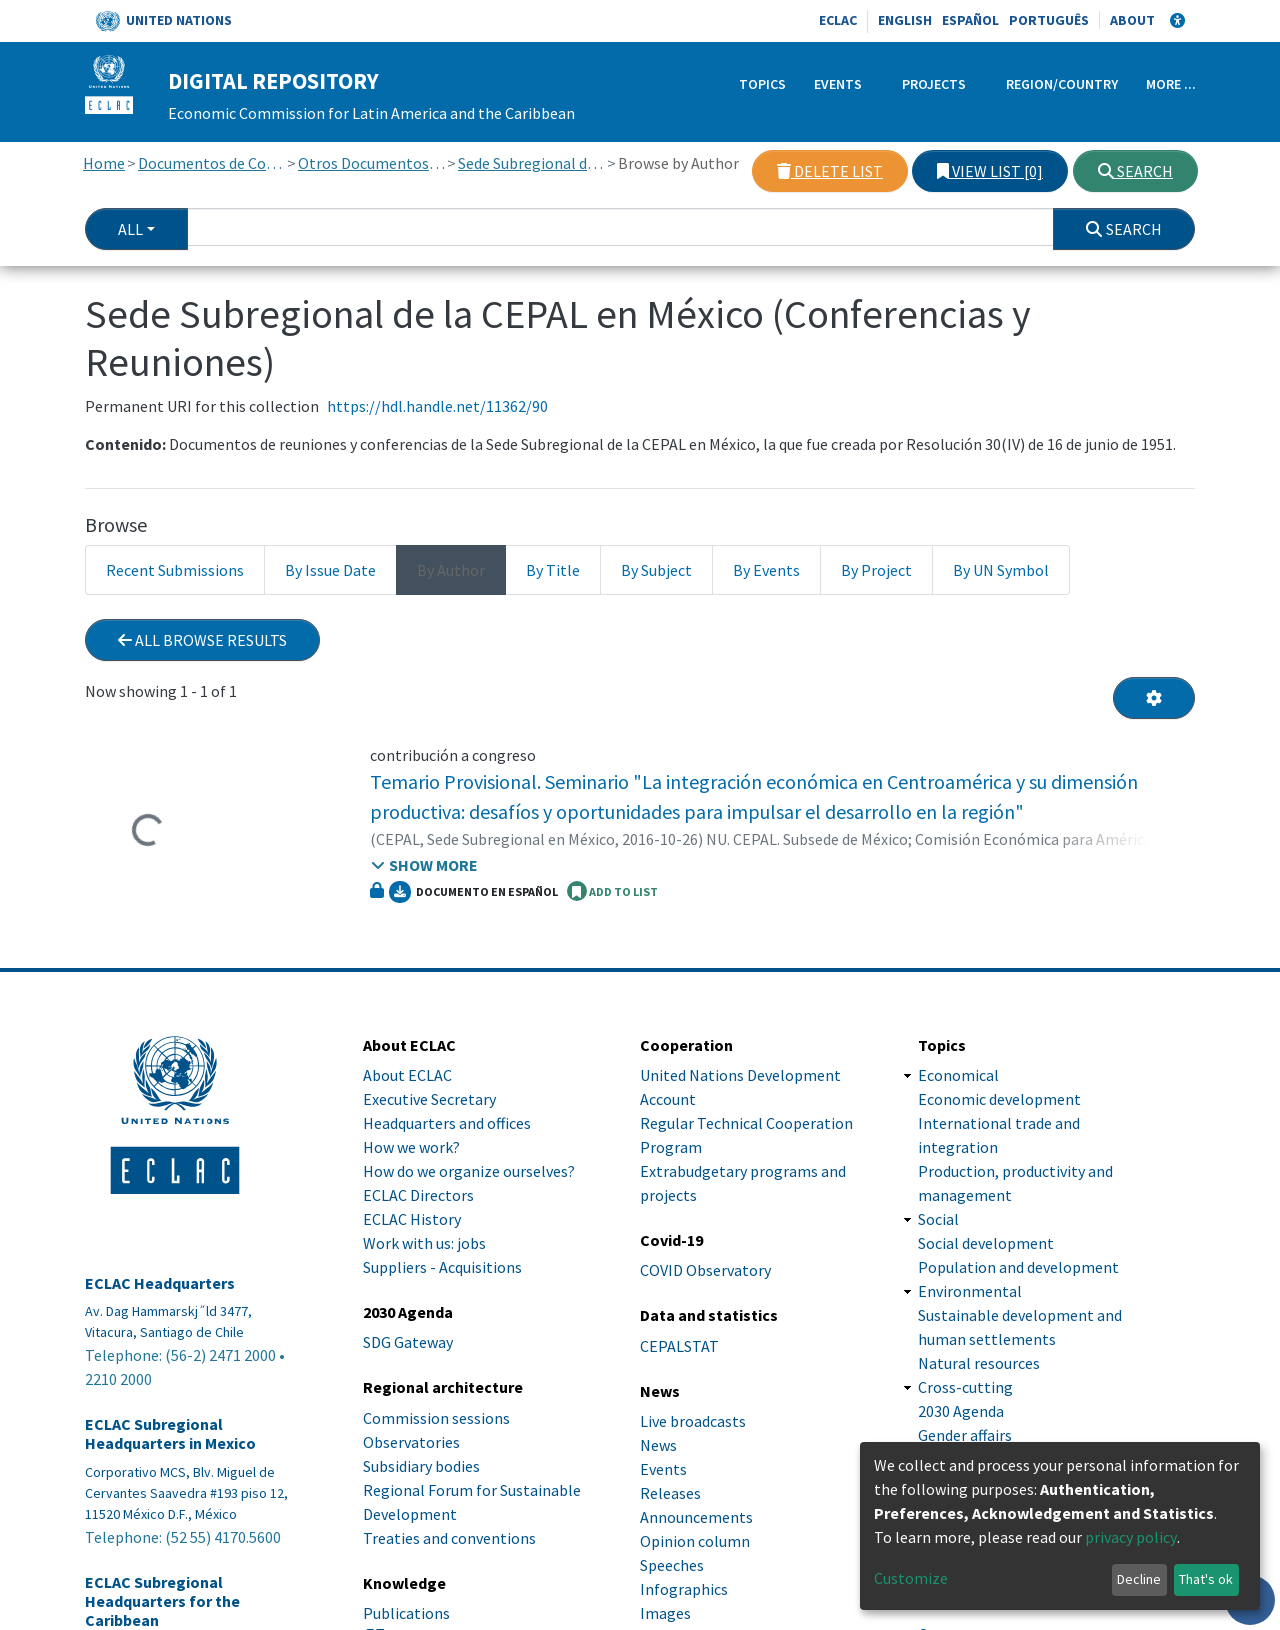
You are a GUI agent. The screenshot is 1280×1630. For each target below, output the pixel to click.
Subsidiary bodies (421, 1466)
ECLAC (838, 20)
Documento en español (473, 892)
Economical (958, 1075)
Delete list (830, 171)
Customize (911, 1578)
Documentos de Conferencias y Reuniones (211, 163)
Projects (934, 84)
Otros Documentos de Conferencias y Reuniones (371, 163)
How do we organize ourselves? (469, 1171)
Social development (986, 1243)
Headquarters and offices (447, 1123)
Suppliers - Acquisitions (442, 1267)
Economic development (999, 1099)
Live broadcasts (693, 1421)
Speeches (672, 1565)
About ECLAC (407, 1075)
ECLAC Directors (418, 1195)
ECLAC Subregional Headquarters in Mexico (170, 1434)
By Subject (656, 570)
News (658, 1445)
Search (1135, 171)
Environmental (970, 1291)
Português (1049, 20)
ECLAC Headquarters (160, 1283)
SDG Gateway (408, 1342)
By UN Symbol (1001, 570)
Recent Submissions (175, 570)
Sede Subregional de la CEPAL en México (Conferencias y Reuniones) (531, 163)
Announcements (696, 1517)
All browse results (202, 640)
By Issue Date (330, 570)
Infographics (684, 1589)
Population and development (1018, 1267)
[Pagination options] (1154, 698)
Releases (670, 1493)
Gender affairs (965, 1435)
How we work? (411, 1147)
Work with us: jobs (424, 1243)
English (905, 20)
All (130, 229)
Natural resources (979, 1363)
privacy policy (1131, 1537)
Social (938, 1219)
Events (838, 84)
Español (970, 20)
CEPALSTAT (679, 1346)
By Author (451, 570)
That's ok (1206, 1579)
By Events (766, 570)
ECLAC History (412, 1219)
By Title (553, 570)
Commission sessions (436, 1418)
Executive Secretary (429, 1099)
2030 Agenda (961, 1411)
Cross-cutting (965, 1387)
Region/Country (1062, 84)
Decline (1139, 1579)
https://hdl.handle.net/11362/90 (437, 406)
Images (665, 1613)
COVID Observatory (705, 1270)
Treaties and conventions (449, 1538)
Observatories (411, 1442)
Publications (406, 1613)
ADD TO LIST (612, 891)
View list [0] (990, 171)
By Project (876, 570)
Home (104, 163)
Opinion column (695, 1541)
